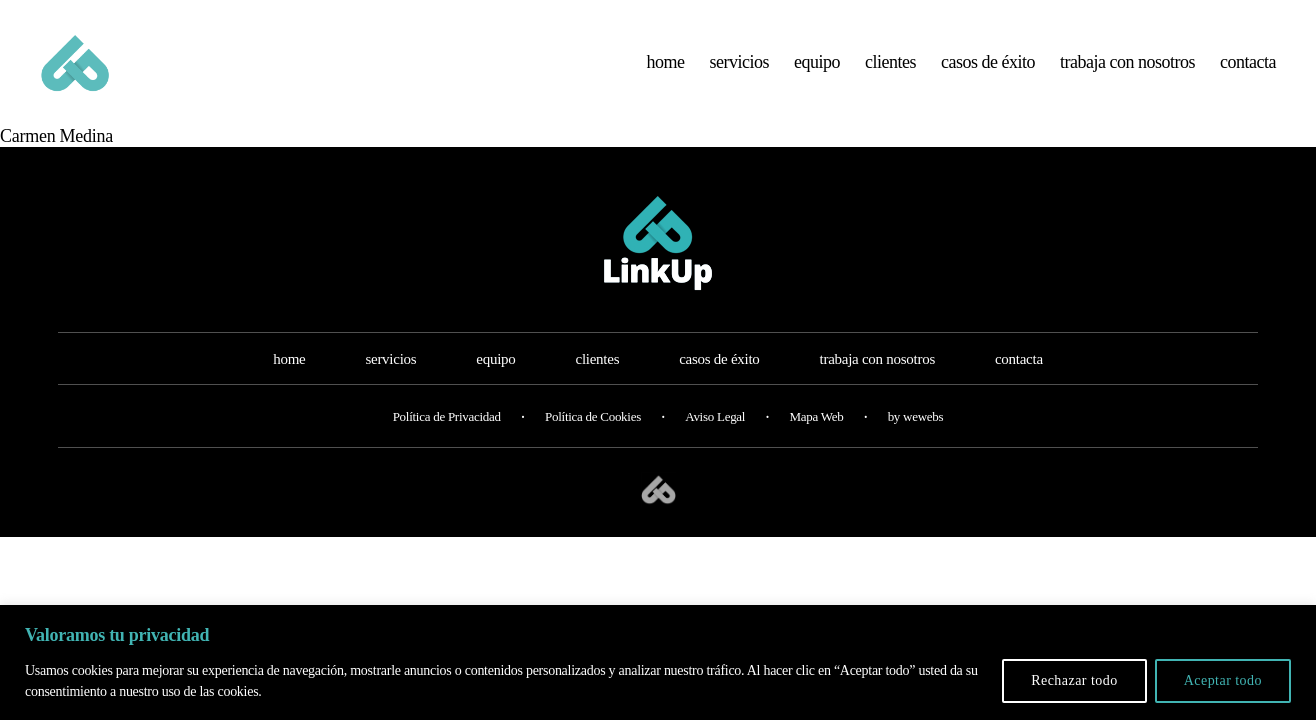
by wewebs (916, 436)
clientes (890, 72)
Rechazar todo (1074, 680)
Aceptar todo (1223, 680)
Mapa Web (816, 436)
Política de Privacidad (447, 436)
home (666, 72)
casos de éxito (988, 72)
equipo (817, 72)
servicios (740, 72)
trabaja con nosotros (1127, 72)
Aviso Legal (715, 436)
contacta (1248, 72)
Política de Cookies (593, 436)
